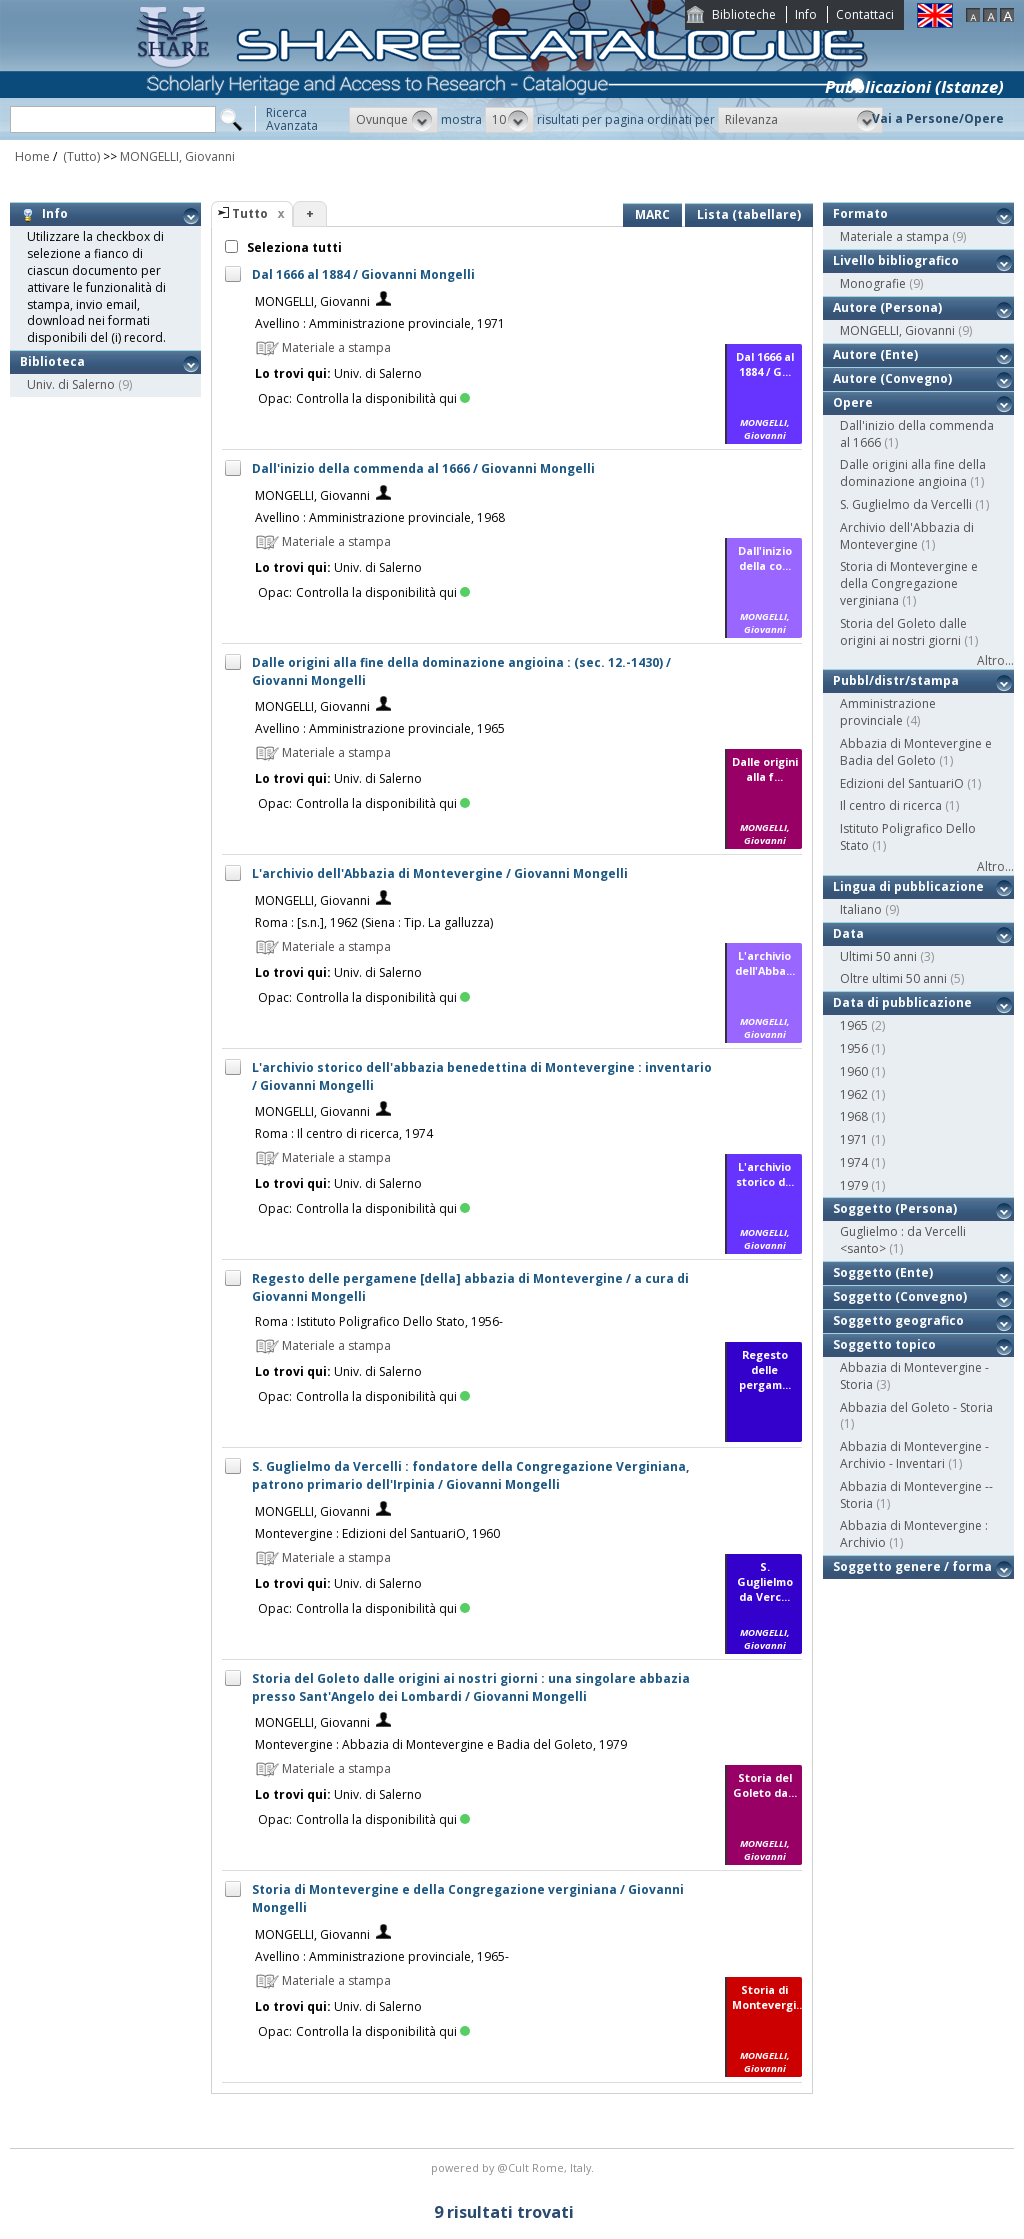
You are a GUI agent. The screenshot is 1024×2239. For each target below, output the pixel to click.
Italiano (861, 909)
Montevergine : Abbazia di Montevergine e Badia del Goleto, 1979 (441, 1744)
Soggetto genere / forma (912, 1566)
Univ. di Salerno (71, 384)
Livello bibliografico (896, 260)
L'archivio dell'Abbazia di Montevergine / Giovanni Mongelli (440, 873)
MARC (652, 214)
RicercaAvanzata (292, 119)
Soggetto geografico (898, 1320)
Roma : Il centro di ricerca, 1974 (344, 1133)
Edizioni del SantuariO (902, 783)
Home (32, 156)
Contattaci (865, 14)
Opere (853, 402)
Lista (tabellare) (749, 214)
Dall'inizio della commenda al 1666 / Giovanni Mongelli (423, 468)
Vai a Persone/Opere (938, 118)
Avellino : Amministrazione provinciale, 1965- (382, 1956)
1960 (854, 1071)
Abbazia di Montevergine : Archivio (914, 1534)
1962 (854, 1094)
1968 (854, 1116)
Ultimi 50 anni (878, 956)
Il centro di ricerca (891, 805)
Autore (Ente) (875, 354)
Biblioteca (52, 361)
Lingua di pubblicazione (908, 886)
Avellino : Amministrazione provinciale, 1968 (380, 517)
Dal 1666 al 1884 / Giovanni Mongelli (363, 274)
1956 (854, 1048)
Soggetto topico (884, 1344)
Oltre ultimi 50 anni (893, 978)
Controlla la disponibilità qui (383, 398)
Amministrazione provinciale (888, 712)
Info (806, 14)
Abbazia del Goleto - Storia (916, 1407)
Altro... (995, 660)
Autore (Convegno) (892, 378)
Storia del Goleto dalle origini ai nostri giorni (903, 632)
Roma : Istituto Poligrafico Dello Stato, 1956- (379, 1321)
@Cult (514, 2167)
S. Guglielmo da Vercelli (906, 504)
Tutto (250, 213)
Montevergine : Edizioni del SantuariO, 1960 (377, 1533)
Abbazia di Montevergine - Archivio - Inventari (914, 1455)
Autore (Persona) (887, 307)
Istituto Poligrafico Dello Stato (908, 837)
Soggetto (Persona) (895, 1208)
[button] (393, 120)
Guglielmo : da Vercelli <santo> (903, 1240)
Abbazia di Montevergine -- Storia (916, 1495)
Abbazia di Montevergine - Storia (914, 1376)
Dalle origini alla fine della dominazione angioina (913, 473)
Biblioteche (744, 14)
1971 (854, 1139)
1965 (854, 1025)
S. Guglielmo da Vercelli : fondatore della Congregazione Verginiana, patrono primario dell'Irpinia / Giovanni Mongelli (470, 1475)
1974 (854, 1162)
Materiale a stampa (894, 236)
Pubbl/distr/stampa (896, 680)
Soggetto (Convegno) (900, 1296)
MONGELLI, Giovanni (177, 156)
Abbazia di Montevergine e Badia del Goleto (916, 752)
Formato (860, 213)
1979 (854, 1185)
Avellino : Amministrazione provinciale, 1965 (380, 728)
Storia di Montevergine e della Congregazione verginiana (909, 583)
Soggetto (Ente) (883, 1272)
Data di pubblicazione (902, 1002)
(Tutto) (80, 156)
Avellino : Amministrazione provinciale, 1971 (380, 323)
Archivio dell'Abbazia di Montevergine (907, 536)
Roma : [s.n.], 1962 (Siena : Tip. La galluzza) (374, 922)
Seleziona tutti (293, 247)
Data (848, 933)
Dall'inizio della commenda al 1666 (917, 434)
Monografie (873, 283)
